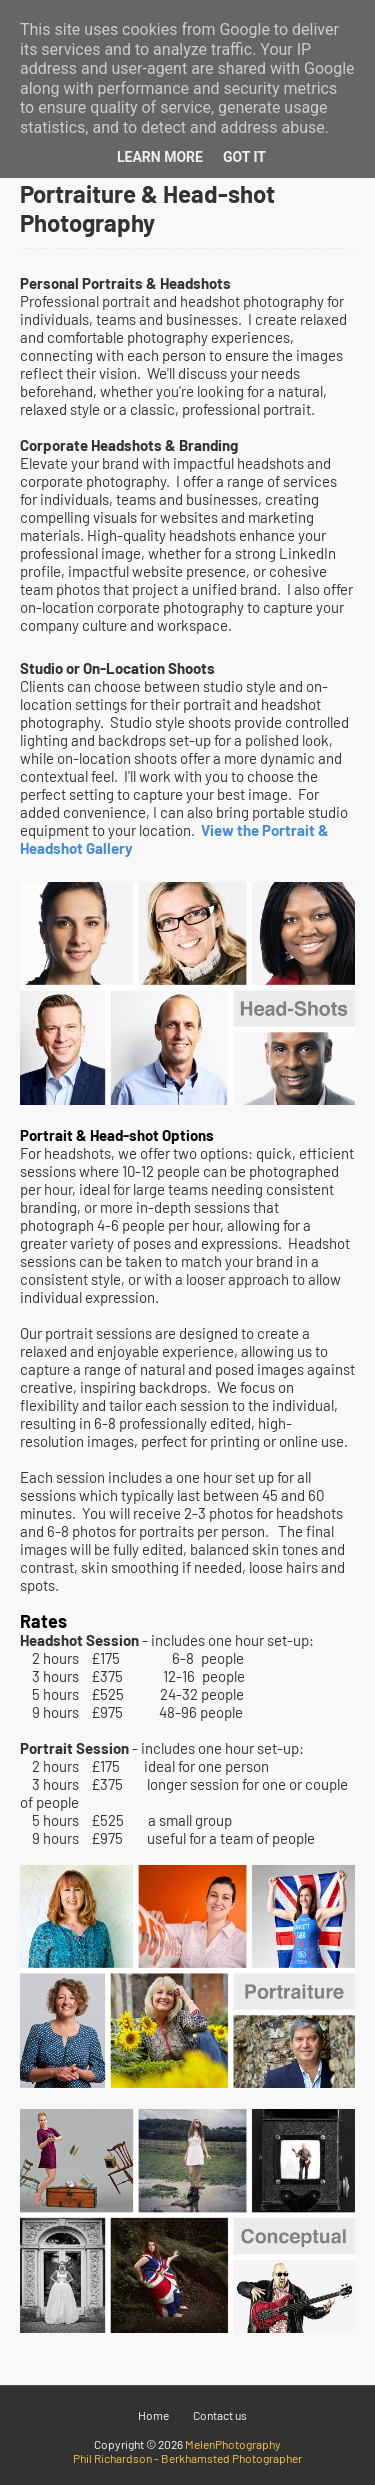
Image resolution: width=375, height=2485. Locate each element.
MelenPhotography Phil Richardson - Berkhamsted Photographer (187, 2451)
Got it (244, 157)
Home (153, 2415)
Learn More (160, 157)
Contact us (220, 2415)
